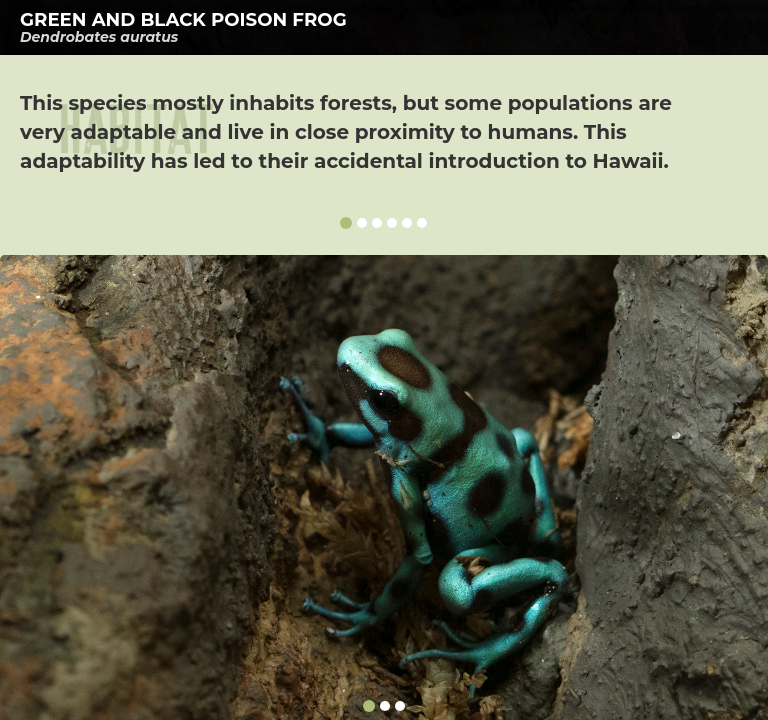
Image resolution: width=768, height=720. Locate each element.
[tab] (384, 27)
